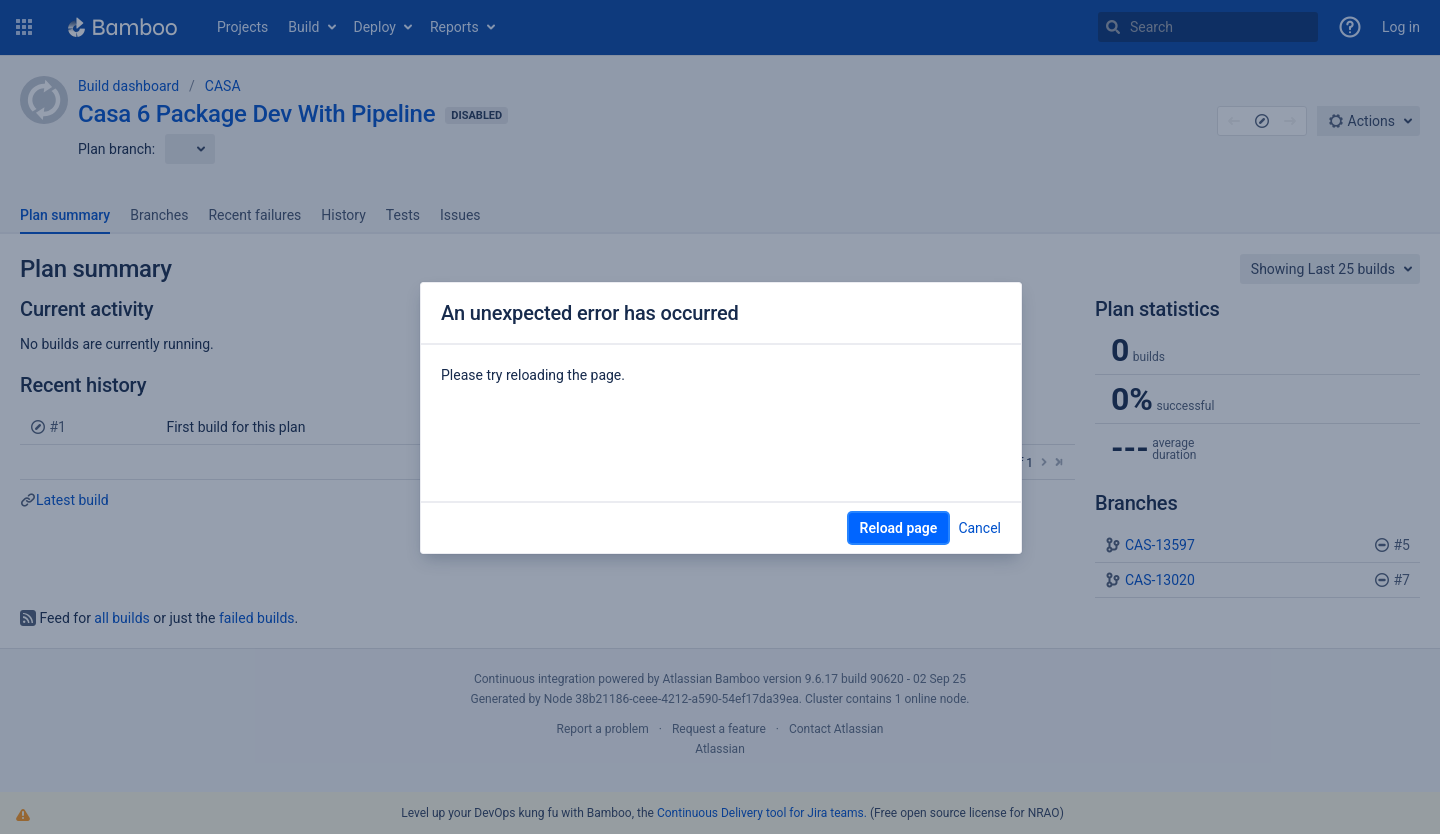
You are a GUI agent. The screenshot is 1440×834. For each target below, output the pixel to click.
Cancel (979, 528)
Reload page (899, 528)
